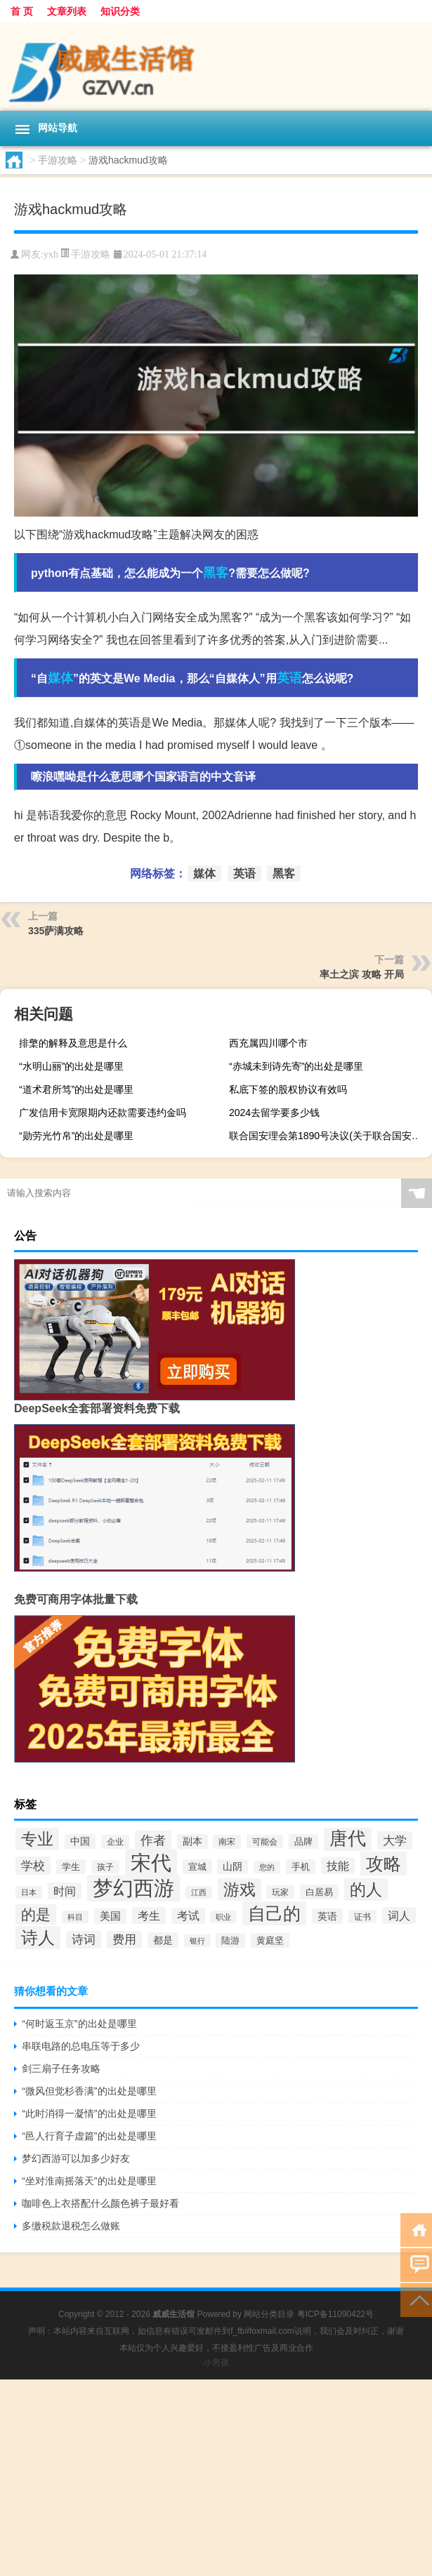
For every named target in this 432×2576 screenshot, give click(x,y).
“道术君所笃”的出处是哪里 (76, 1089)
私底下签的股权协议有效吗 (288, 1089)
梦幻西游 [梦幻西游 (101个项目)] (133, 1888)
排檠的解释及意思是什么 (73, 1043)
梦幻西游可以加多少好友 (76, 2158)
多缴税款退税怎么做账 (71, 2225)
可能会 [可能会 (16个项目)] (264, 1841)
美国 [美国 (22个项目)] (110, 1916)
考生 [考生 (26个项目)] (149, 1915)
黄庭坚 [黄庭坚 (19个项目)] (270, 1940)
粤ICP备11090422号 (335, 2314)
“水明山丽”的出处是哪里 (71, 1066)
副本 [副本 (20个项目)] (192, 1841)
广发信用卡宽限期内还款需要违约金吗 (102, 1112)
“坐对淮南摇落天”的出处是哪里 (89, 2180)
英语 (289, 678)
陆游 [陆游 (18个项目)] (230, 1940)
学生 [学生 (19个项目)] (71, 1866)
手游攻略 (57, 160)
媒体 (60, 678)
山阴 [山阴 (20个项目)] (232, 1866)
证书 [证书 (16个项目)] (362, 1916)
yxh (51, 254)
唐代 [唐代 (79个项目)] (347, 1838)
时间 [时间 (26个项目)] (64, 1891)
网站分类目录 (269, 2314)
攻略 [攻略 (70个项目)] (383, 1863)
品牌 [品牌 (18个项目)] (303, 1841)
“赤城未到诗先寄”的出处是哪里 (296, 1066)
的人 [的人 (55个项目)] (366, 1889)
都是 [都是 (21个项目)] (163, 1940)
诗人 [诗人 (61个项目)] (38, 1937)
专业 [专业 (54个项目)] (37, 1839)
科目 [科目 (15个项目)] (75, 1917)
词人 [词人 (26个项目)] (399, 1915)
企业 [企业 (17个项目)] (115, 1842)
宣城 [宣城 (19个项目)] (197, 1866)
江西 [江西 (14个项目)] (199, 1892)
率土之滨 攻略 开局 (362, 974)
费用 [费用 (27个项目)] (124, 1939)
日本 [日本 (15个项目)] (29, 1892)
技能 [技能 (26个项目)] (338, 1865)
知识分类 (120, 11)
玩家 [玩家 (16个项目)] (280, 1892)
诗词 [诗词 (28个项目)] (84, 1939)
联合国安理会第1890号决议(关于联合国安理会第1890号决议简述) (328, 1135)
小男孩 (216, 2363)
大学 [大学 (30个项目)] (395, 1840)
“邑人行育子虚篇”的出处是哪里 (89, 2136)
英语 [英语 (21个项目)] (327, 1916)
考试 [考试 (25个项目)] (188, 1916)
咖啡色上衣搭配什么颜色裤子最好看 (100, 2203)
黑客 (215, 573)
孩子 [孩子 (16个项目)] (105, 1866)
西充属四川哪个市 (268, 1043)
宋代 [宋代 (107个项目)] (151, 1862)
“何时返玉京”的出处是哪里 (79, 2023)
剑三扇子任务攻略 (61, 2068)
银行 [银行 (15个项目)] (197, 1941)
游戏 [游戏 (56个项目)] (239, 1889)
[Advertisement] (216, 2477)
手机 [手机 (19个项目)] (301, 1866)
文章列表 (66, 11)
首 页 (22, 11)
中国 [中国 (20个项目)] (80, 1841)
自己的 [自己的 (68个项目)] (274, 1913)
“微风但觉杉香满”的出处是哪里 (89, 2091)
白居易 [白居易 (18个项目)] (319, 1892)
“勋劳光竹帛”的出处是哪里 (76, 1135)
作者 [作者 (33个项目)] (153, 1840)
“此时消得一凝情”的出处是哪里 (89, 2113)
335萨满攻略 (56, 930)
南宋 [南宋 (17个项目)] (226, 1842)
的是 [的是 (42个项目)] (36, 1914)
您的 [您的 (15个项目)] (267, 1867)
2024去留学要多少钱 (274, 1112)
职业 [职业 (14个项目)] (223, 1917)
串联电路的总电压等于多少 (81, 2046)
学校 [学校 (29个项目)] (33, 1866)
